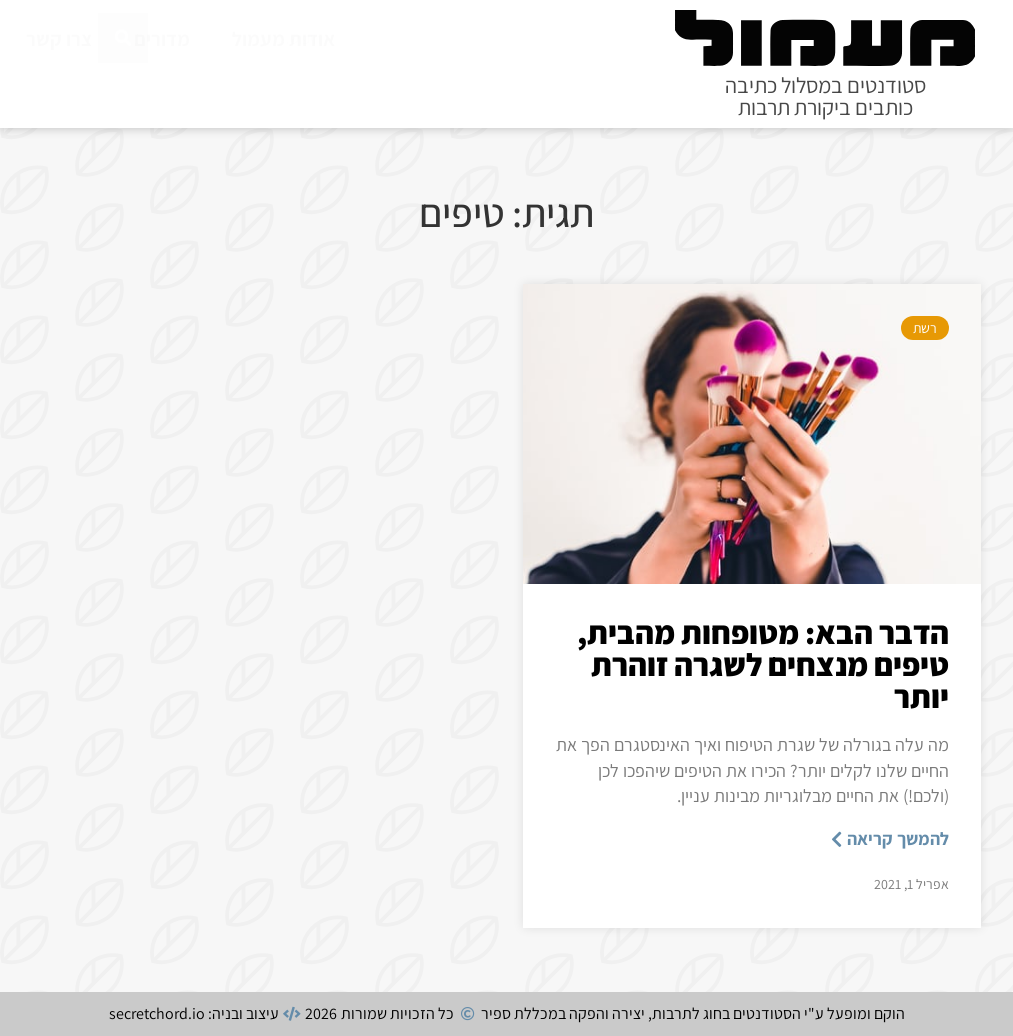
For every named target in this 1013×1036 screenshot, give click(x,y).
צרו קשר (59, 39)
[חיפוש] (123, 83)
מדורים (162, 39)
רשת (925, 328)
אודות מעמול (283, 39)
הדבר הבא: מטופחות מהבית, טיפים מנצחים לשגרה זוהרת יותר (763, 664)
